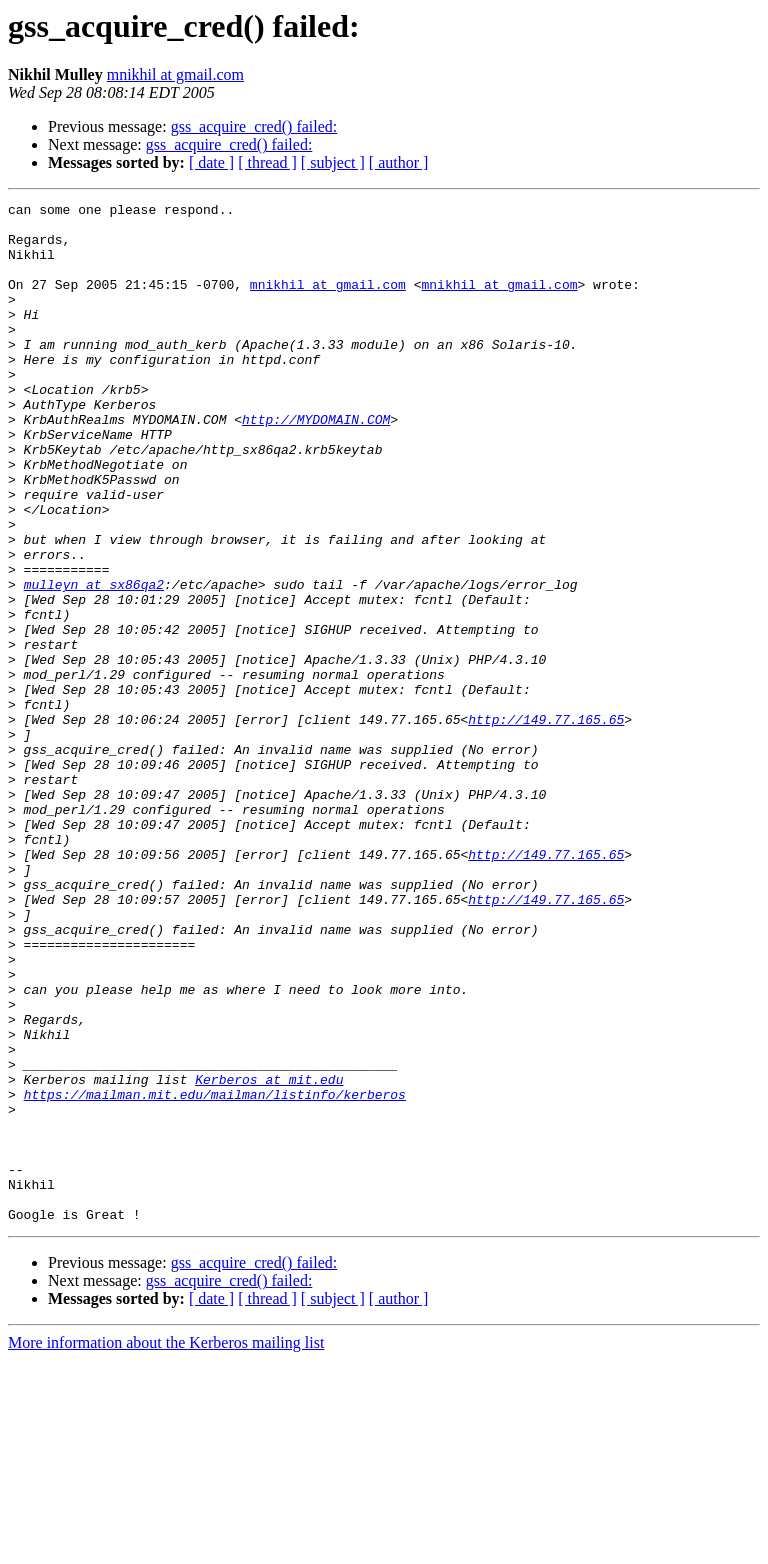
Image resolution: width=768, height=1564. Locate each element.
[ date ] (211, 162)
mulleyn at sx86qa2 (94, 662)
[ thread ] (267, 162)
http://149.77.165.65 (546, 824)
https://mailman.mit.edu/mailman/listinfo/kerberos (215, 1274)
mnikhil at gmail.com (175, 74)
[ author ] (399, 162)
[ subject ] (333, 162)
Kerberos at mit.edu (269, 1256)
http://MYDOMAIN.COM (316, 464)
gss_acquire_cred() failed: (254, 126)
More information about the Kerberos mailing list (166, 1546)
